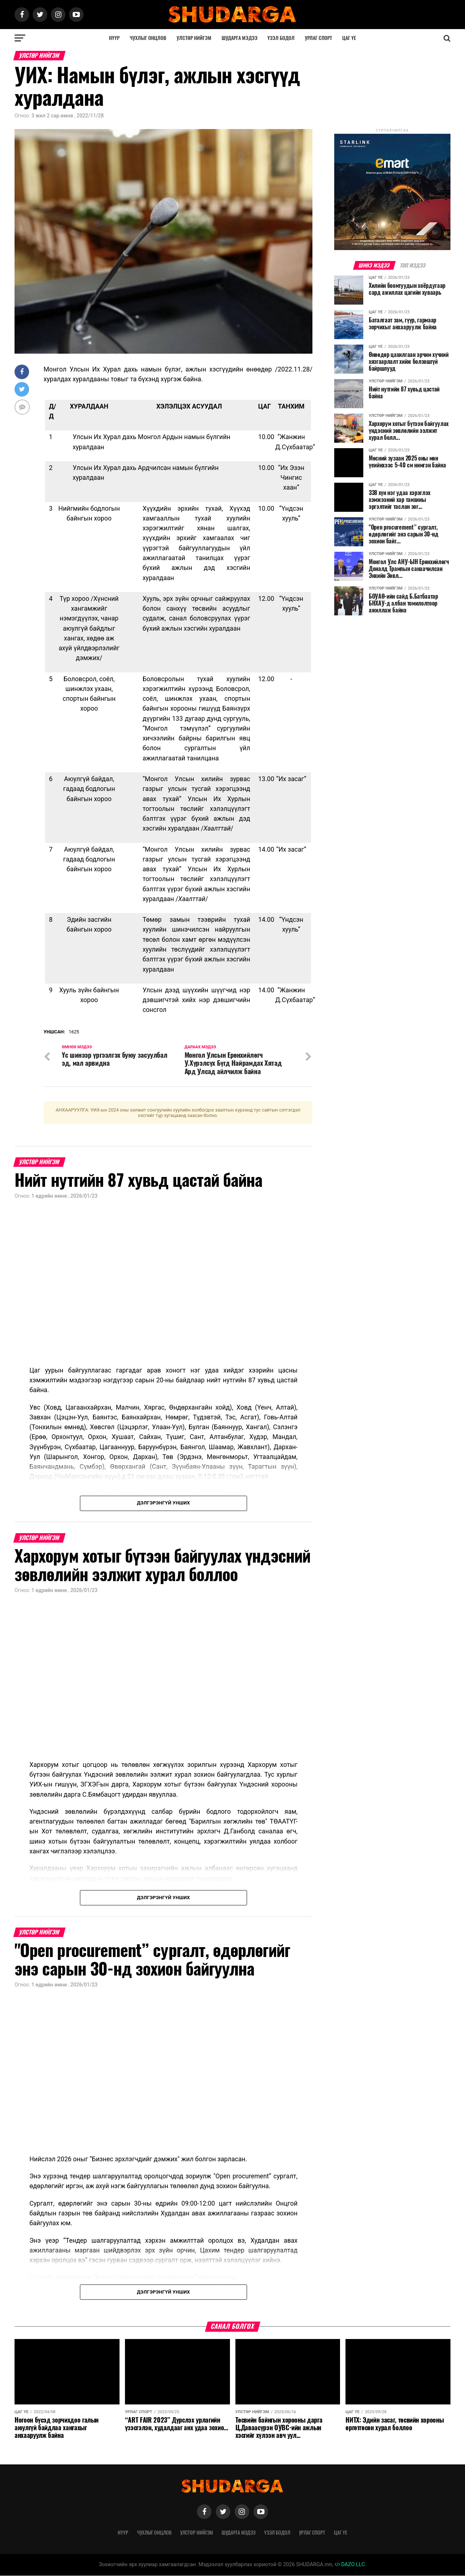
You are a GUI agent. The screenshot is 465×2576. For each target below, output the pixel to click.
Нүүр (114, 38)
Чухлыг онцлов (148, 38)
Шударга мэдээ (240, 38)
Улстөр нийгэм (194, 38)
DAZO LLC (350, 2565)
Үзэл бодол (281, 38)
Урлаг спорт (318, 38)
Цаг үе (349, 38)
